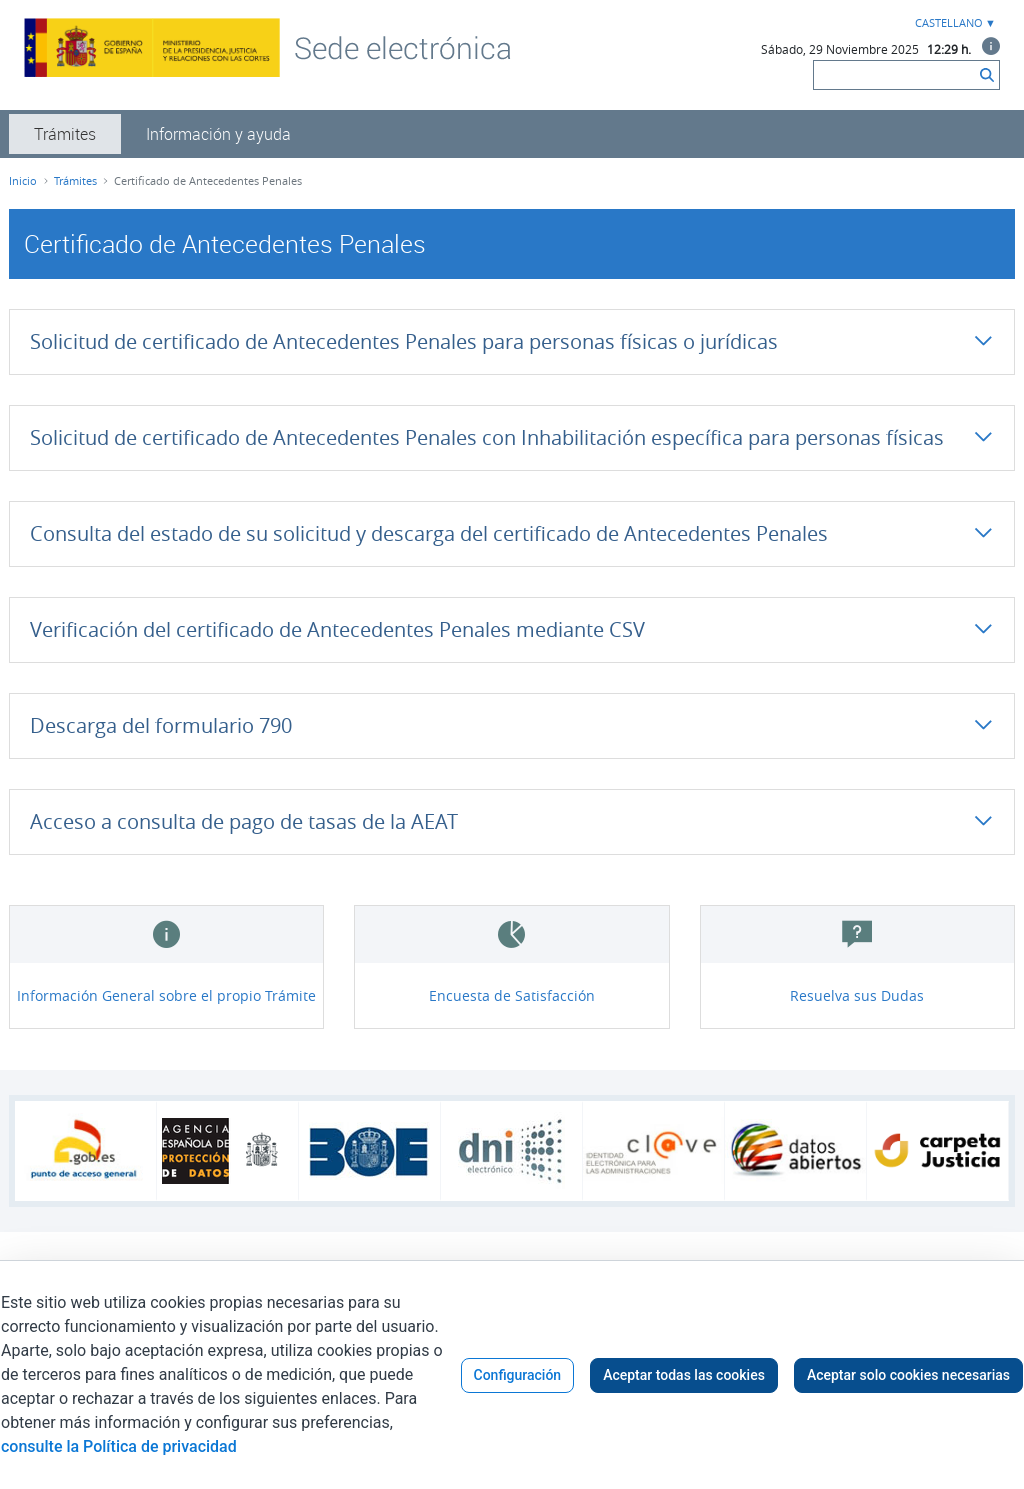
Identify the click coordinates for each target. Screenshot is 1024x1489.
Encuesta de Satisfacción (512, 995)
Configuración (518, 1375)
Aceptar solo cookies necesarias (908, 1375)
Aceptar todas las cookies (684, 1375)
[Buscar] (894, 75)
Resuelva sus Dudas (857, 995)
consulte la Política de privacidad (119, 1446)
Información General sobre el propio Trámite (166, 995)
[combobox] (953, 23)
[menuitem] (65, 134)
